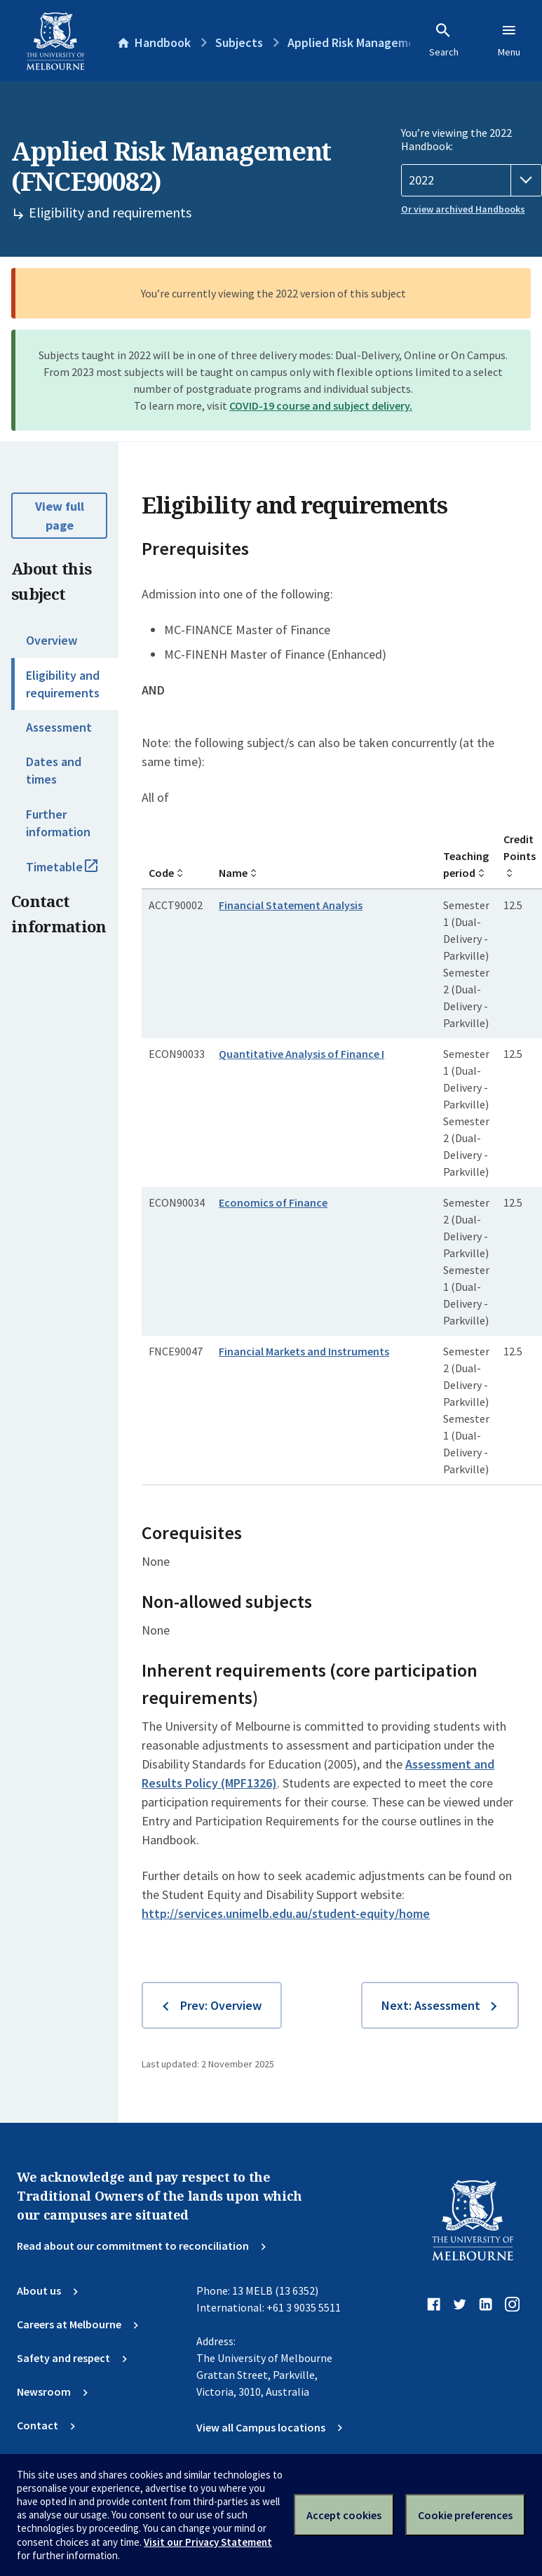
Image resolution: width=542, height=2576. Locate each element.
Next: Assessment (430, 2005)
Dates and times (53, 770)
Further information (58, 823)
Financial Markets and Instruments (304, 1351)
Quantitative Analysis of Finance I (301, 1054)
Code (161, 873)
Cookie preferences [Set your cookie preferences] (465, 2515)
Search (444, 40)
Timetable (72, 872)
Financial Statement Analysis (291, 905)
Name (233, 873)
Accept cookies (343, 2515)
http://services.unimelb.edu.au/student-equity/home (286, 1913)
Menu (509, 40)
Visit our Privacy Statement (208, 2542)
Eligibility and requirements (63, 684)
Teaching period (466, 864)
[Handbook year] (471, 180)
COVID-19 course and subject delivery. (320, 405)
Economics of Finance (273, 1202)
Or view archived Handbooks (463, 209)
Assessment (59, 727)
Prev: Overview (221, 2005)
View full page (59, 515)
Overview (51, 640)
